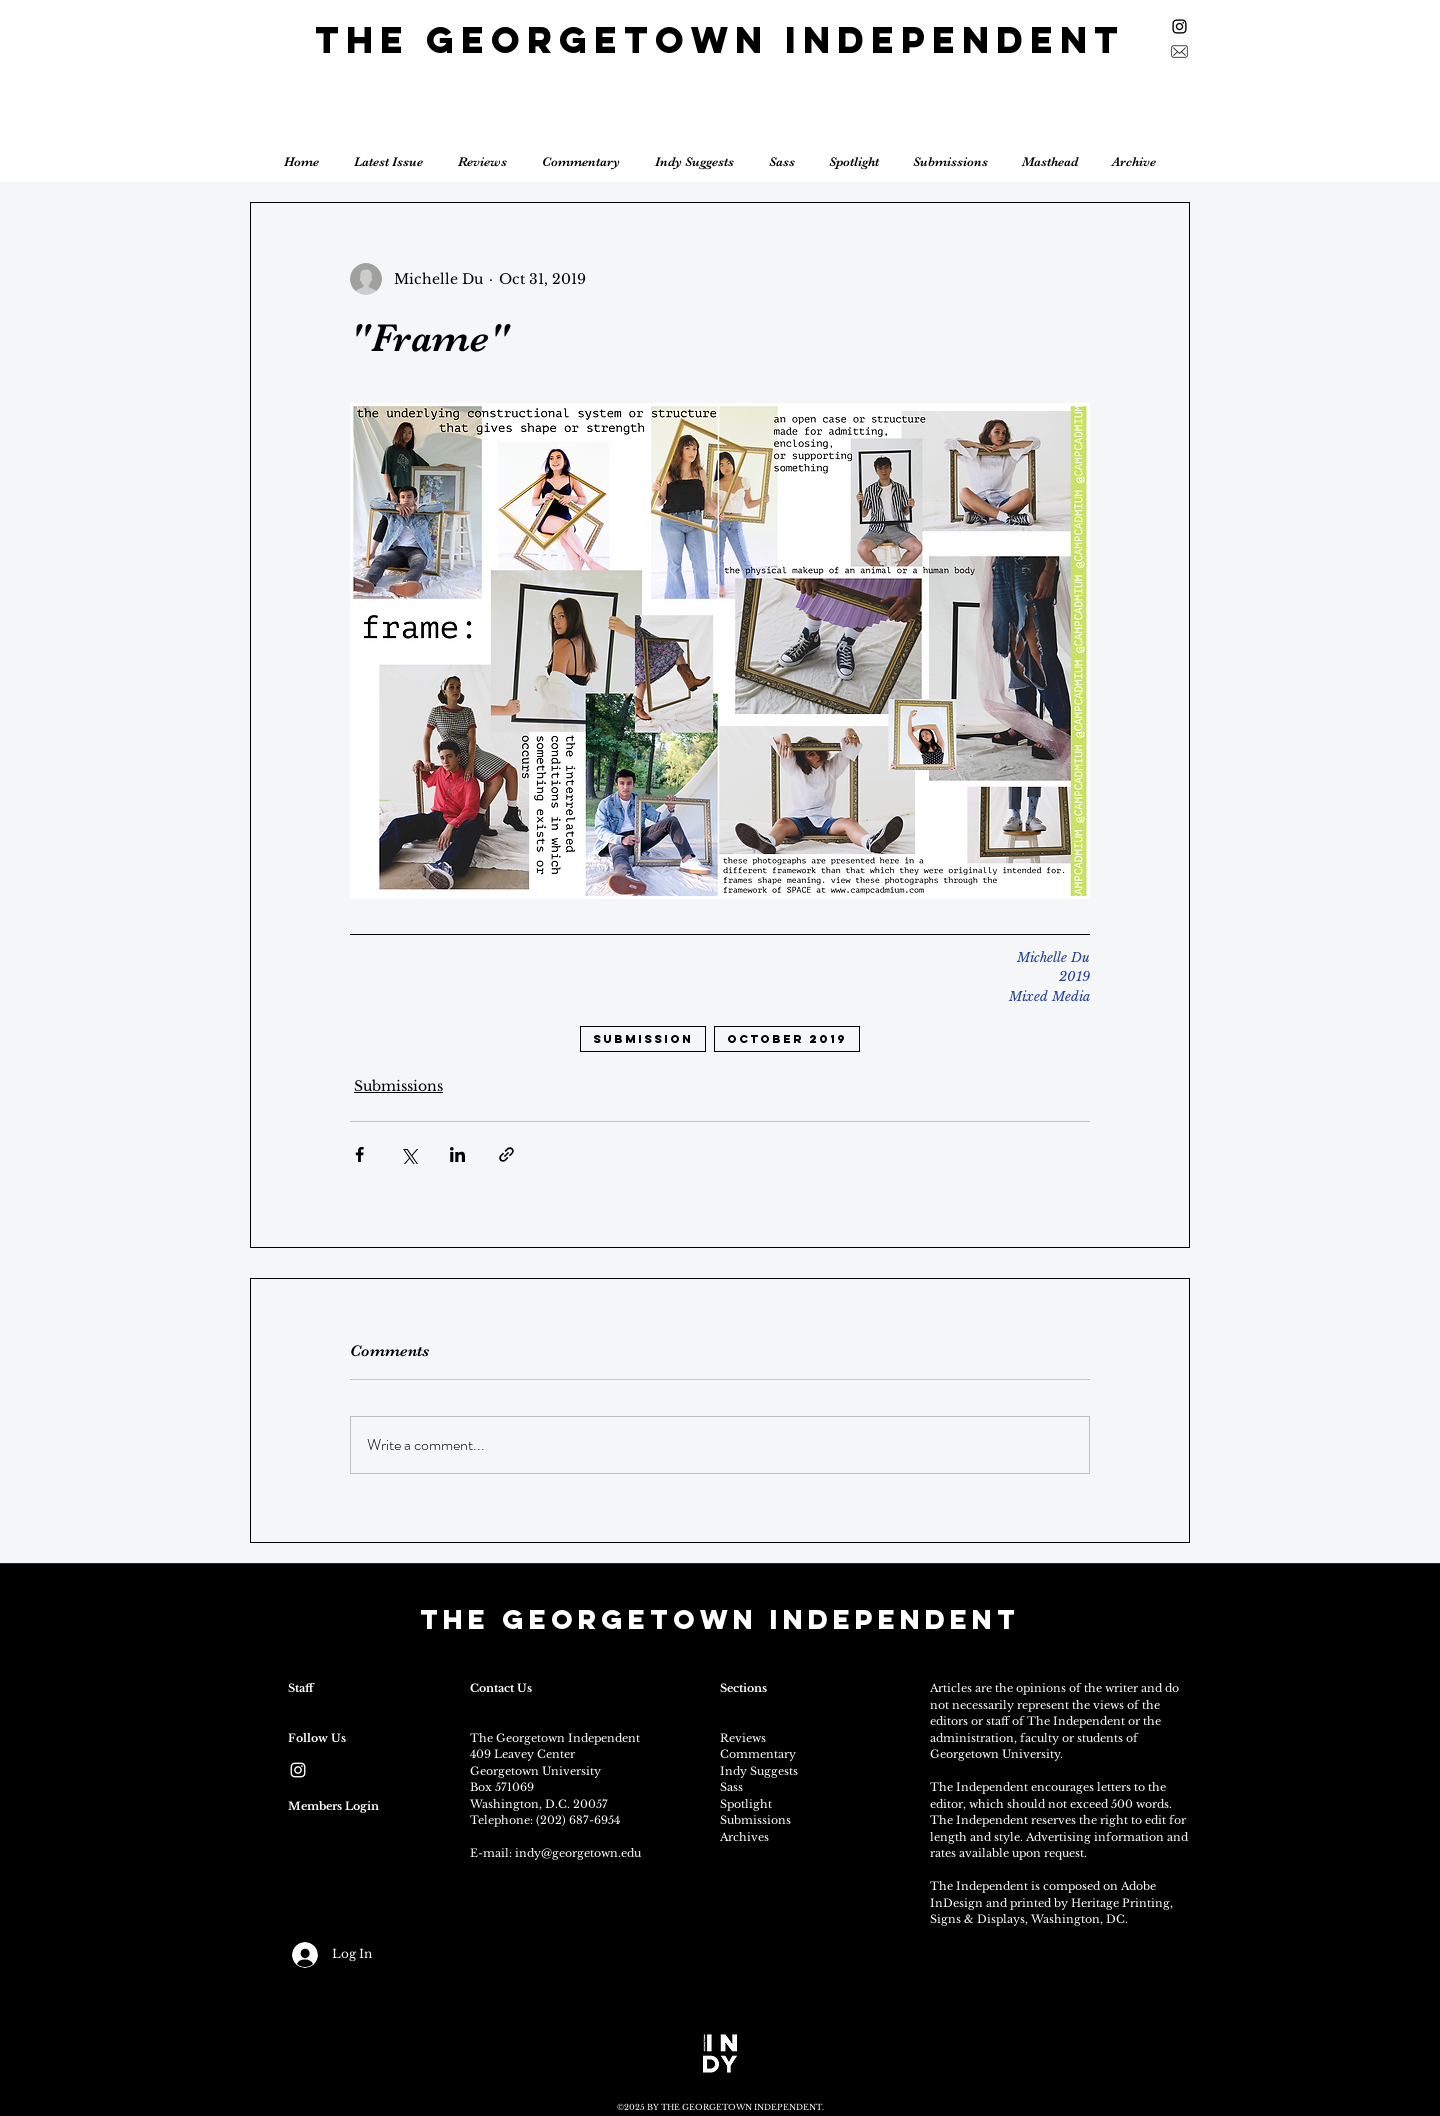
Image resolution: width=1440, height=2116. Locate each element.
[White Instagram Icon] (298, 1770)
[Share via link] (506, 1154)
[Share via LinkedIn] (457, 1154)
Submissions (398, 1086)
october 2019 (787, 1039)
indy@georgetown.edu (578, 1853)
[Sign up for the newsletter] (1179, 51)
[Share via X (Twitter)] (408, 1154)
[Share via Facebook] (359, 1154)
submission (643, 1039)
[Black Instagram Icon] (1179, 26)
